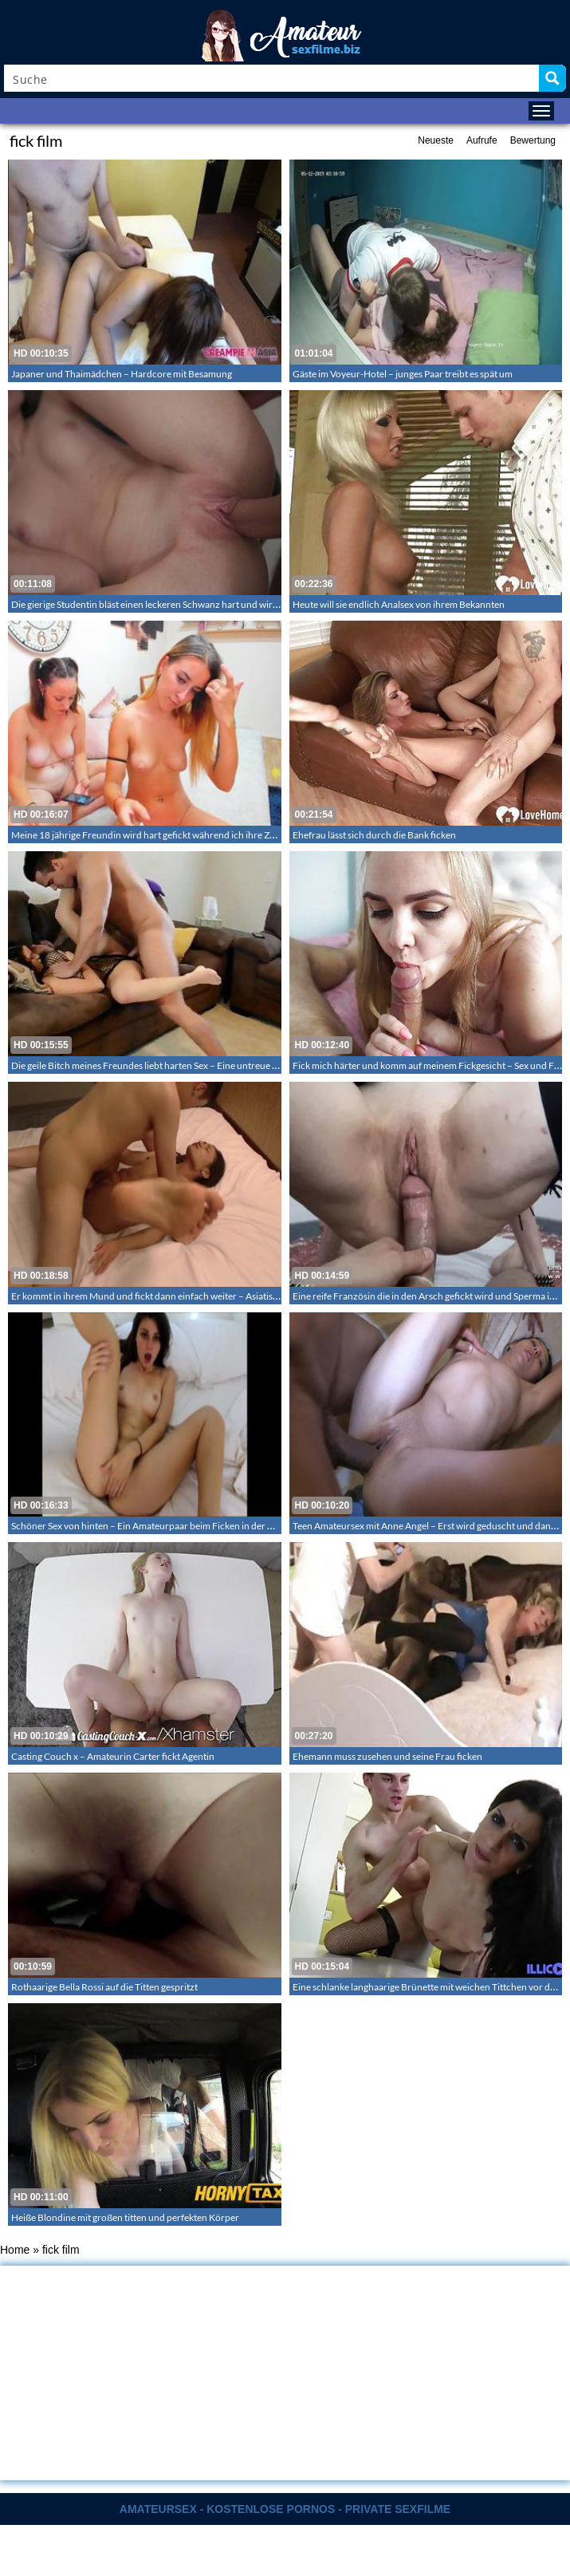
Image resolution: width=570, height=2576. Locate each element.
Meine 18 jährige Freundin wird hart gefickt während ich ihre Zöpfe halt (158, 835)
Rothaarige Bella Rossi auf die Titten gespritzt (104, 1987)
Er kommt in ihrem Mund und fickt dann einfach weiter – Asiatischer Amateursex (177, 1296)
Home (14, 2249)
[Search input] (272, 78)
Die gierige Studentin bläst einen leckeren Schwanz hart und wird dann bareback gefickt (191, 604)
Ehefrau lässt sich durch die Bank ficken (374, 835)
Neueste (436, 140)
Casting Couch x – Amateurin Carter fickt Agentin (112, 1756)
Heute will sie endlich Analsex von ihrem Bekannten (399, 604)
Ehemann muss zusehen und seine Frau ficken (387, 1756)
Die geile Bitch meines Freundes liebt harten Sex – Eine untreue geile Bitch (163, 1065)
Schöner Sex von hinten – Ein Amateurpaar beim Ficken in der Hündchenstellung (177, 1526)
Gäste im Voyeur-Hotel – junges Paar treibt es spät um (403, 374)
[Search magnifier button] (552, 78)
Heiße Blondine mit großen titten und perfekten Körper (125, 2217)
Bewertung (533, 140)
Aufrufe (481, 140)
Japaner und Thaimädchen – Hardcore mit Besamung (121, 374)
